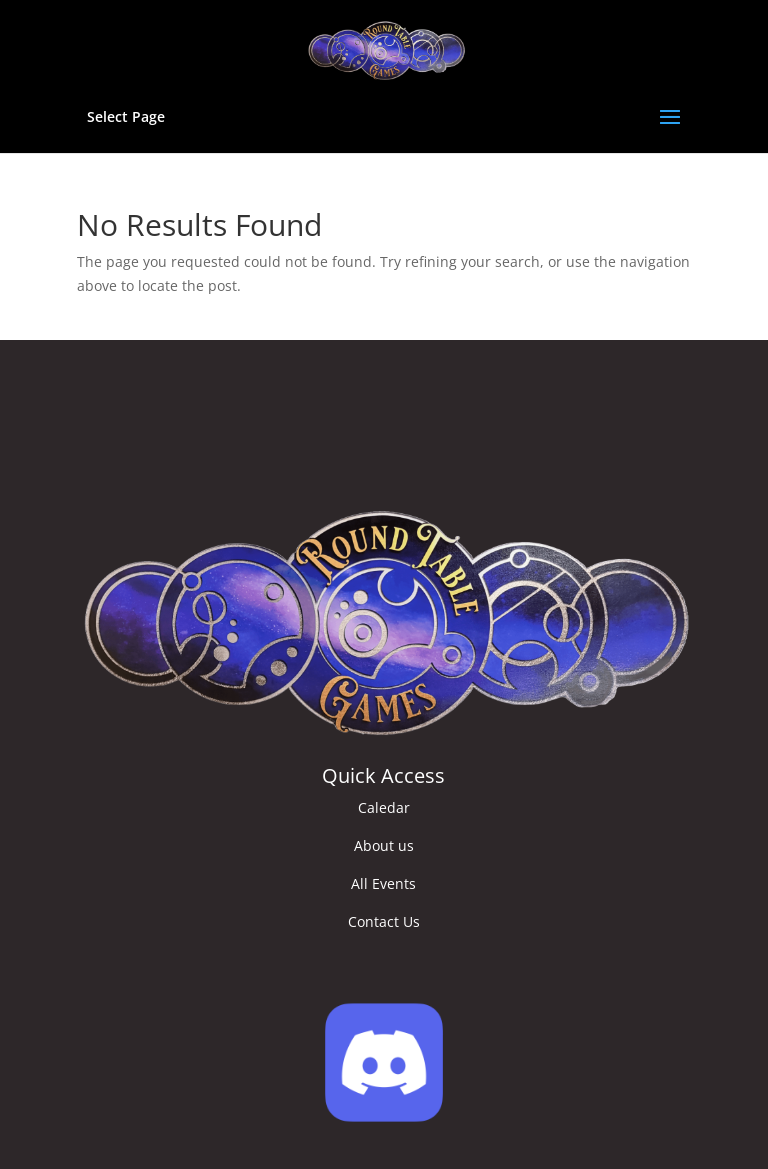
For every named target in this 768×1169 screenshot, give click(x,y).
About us (384, 845)
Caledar (384, 807)
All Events (383, 883)
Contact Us (384, 921)
